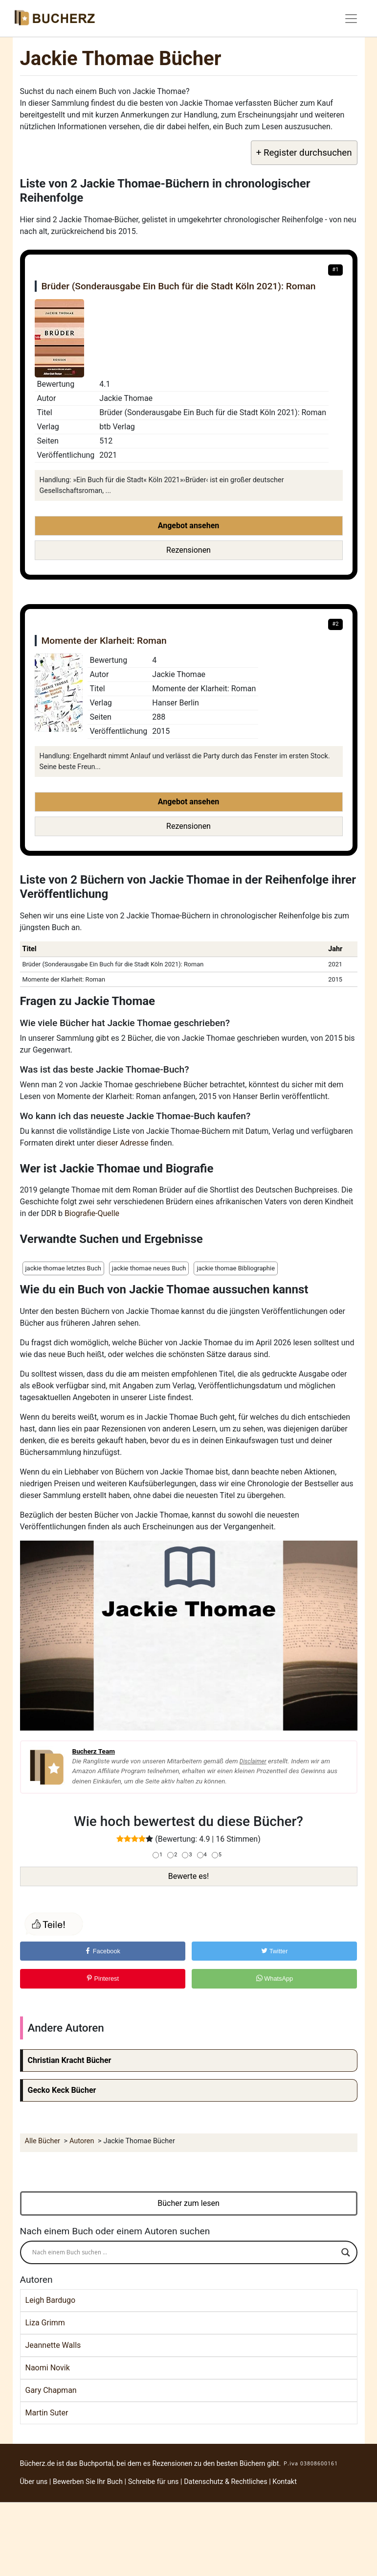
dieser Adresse (123, 1142)
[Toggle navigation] (351, 18)
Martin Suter (46, 2412)
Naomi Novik (47, 2367)
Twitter (274, 1951)
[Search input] (184, 2252)
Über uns (34, 2482)
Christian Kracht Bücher (69, 2060)
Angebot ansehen (189, 525)
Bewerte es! (188, 1876)
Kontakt (284, 2482)
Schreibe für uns (153, 2482)
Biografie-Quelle (92, 1213)
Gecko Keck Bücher (62, 2090)
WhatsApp (274, 1978)
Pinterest (102, 1978)
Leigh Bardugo (50, 2300)
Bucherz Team (93, 1751)
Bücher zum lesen (188, 2203)
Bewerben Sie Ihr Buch (88, 2482)
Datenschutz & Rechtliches (225, 2482)
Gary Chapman (51, 2390)
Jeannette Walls (53, 2345)
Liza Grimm (45, 2322)
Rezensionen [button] (188, 550)
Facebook (102, 1951)
